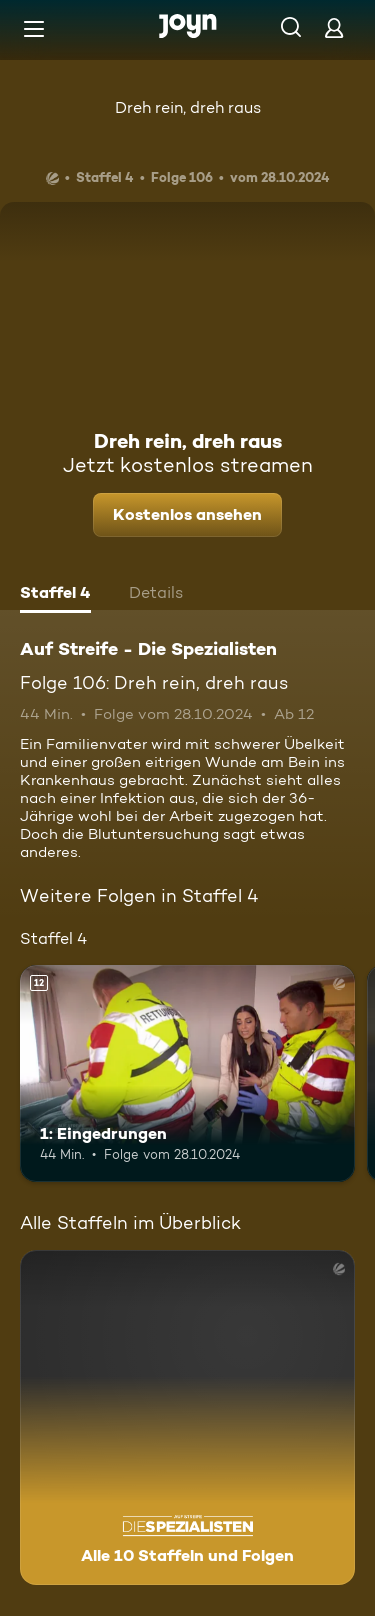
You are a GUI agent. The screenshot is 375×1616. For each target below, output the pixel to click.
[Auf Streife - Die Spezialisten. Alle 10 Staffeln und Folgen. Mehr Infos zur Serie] (187, 1417)
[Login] (334, 27)
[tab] (55, 595)
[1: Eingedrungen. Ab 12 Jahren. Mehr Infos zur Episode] (187, 1074)
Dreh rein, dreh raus (188, 107)
